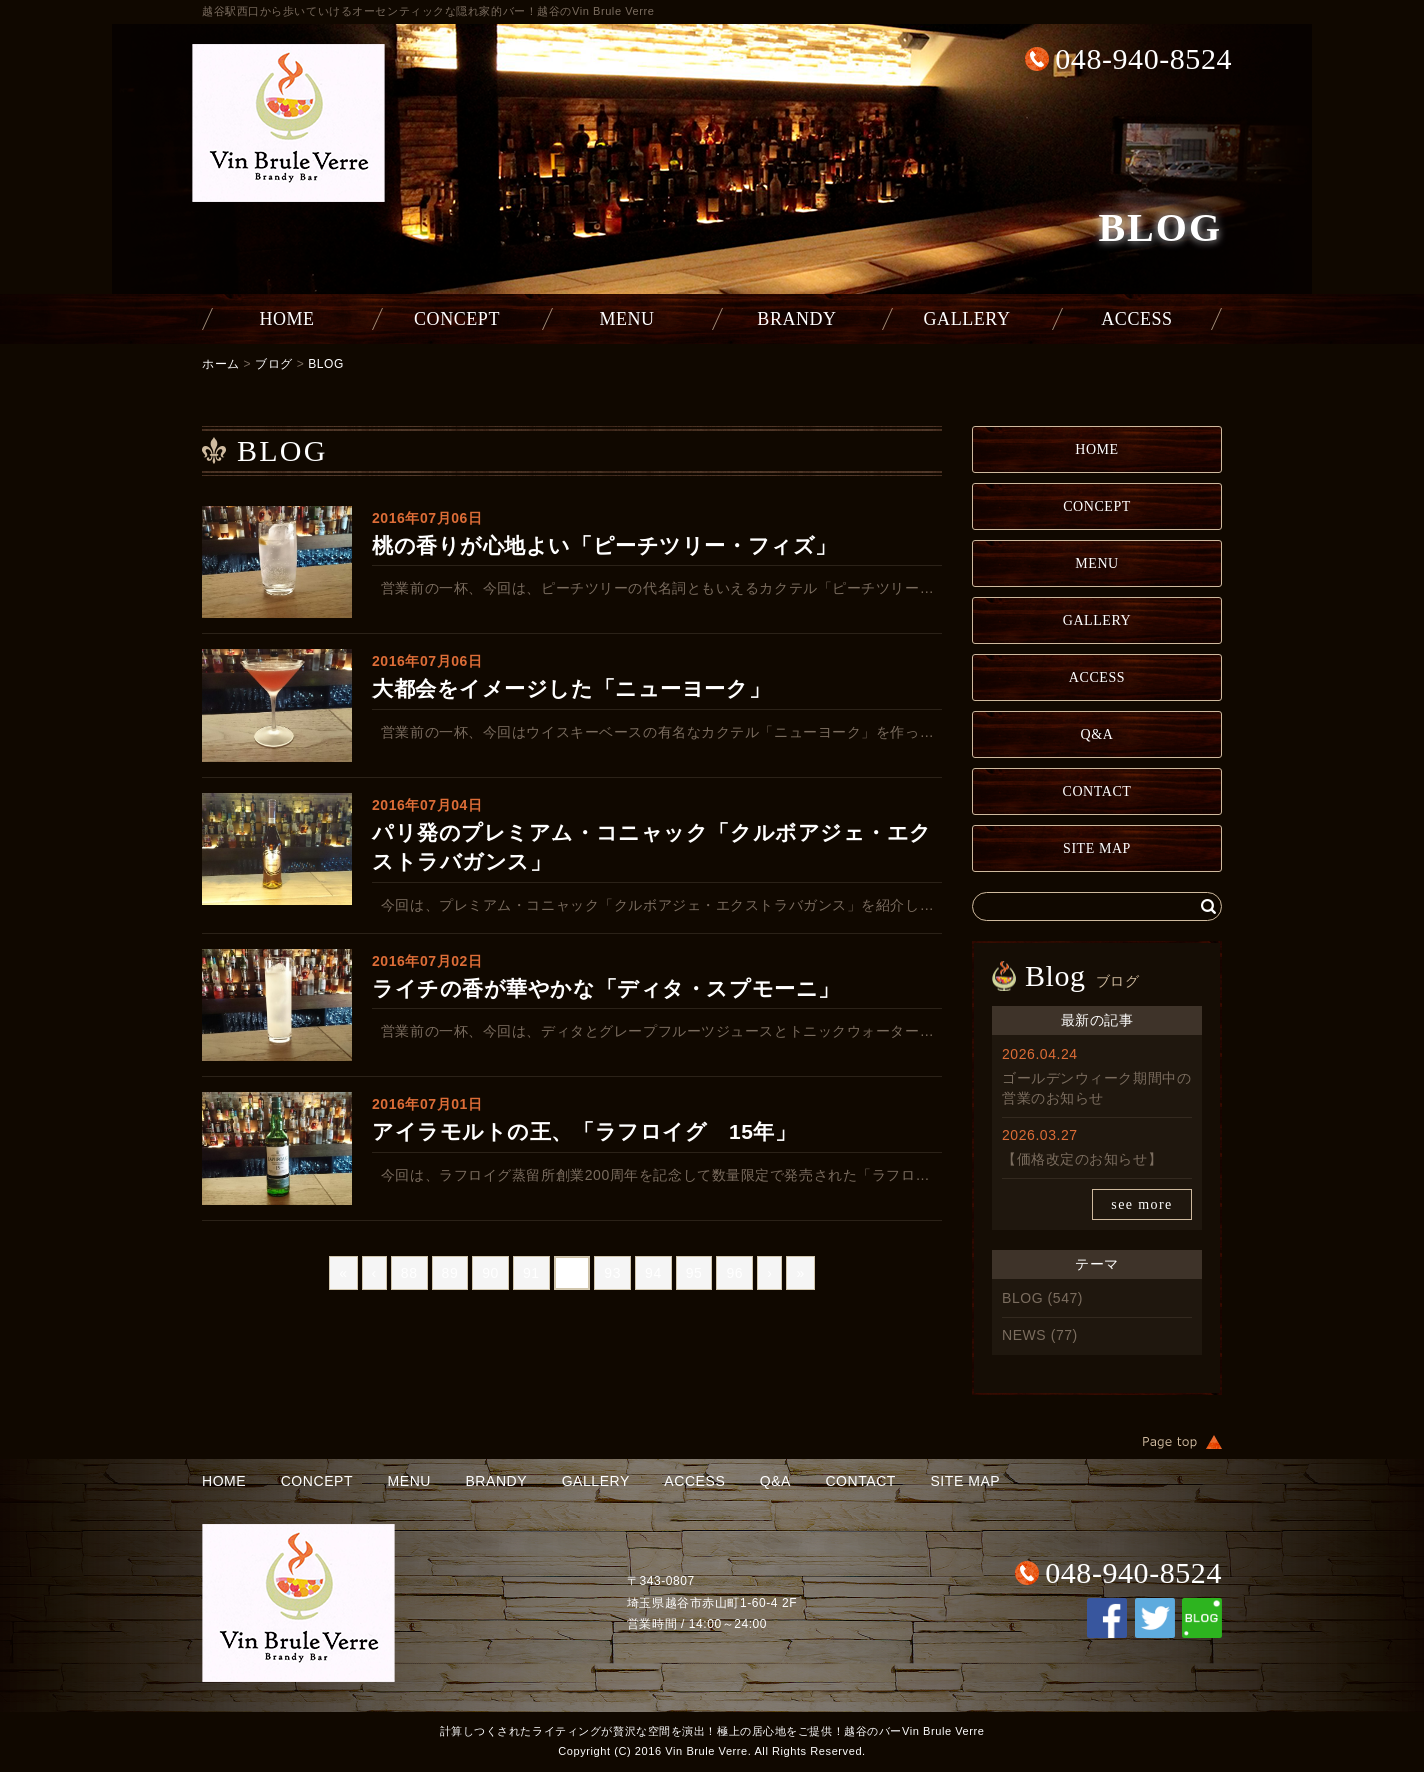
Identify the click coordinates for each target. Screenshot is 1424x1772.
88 (409, 1273)
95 (694, 1273)
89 (450, 1273)
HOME (286, 319)
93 (612, 1273)
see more (1141, 1204)
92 (572, 1273)
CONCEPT (457, 319)
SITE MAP (1097, 848)
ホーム (221, 364)
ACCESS (1136, 319)
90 (490, 1273)
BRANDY (796, 319)
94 (653, 1273)
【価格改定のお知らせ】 (1082, 1159)
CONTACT (1097, 791)
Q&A (1097, 734)
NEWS (1024, 1335)
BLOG (326, 364)
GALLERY (967, 319)
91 (531, 1273)
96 (734, 1273)
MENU (626, 319)
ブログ (274, 364)
